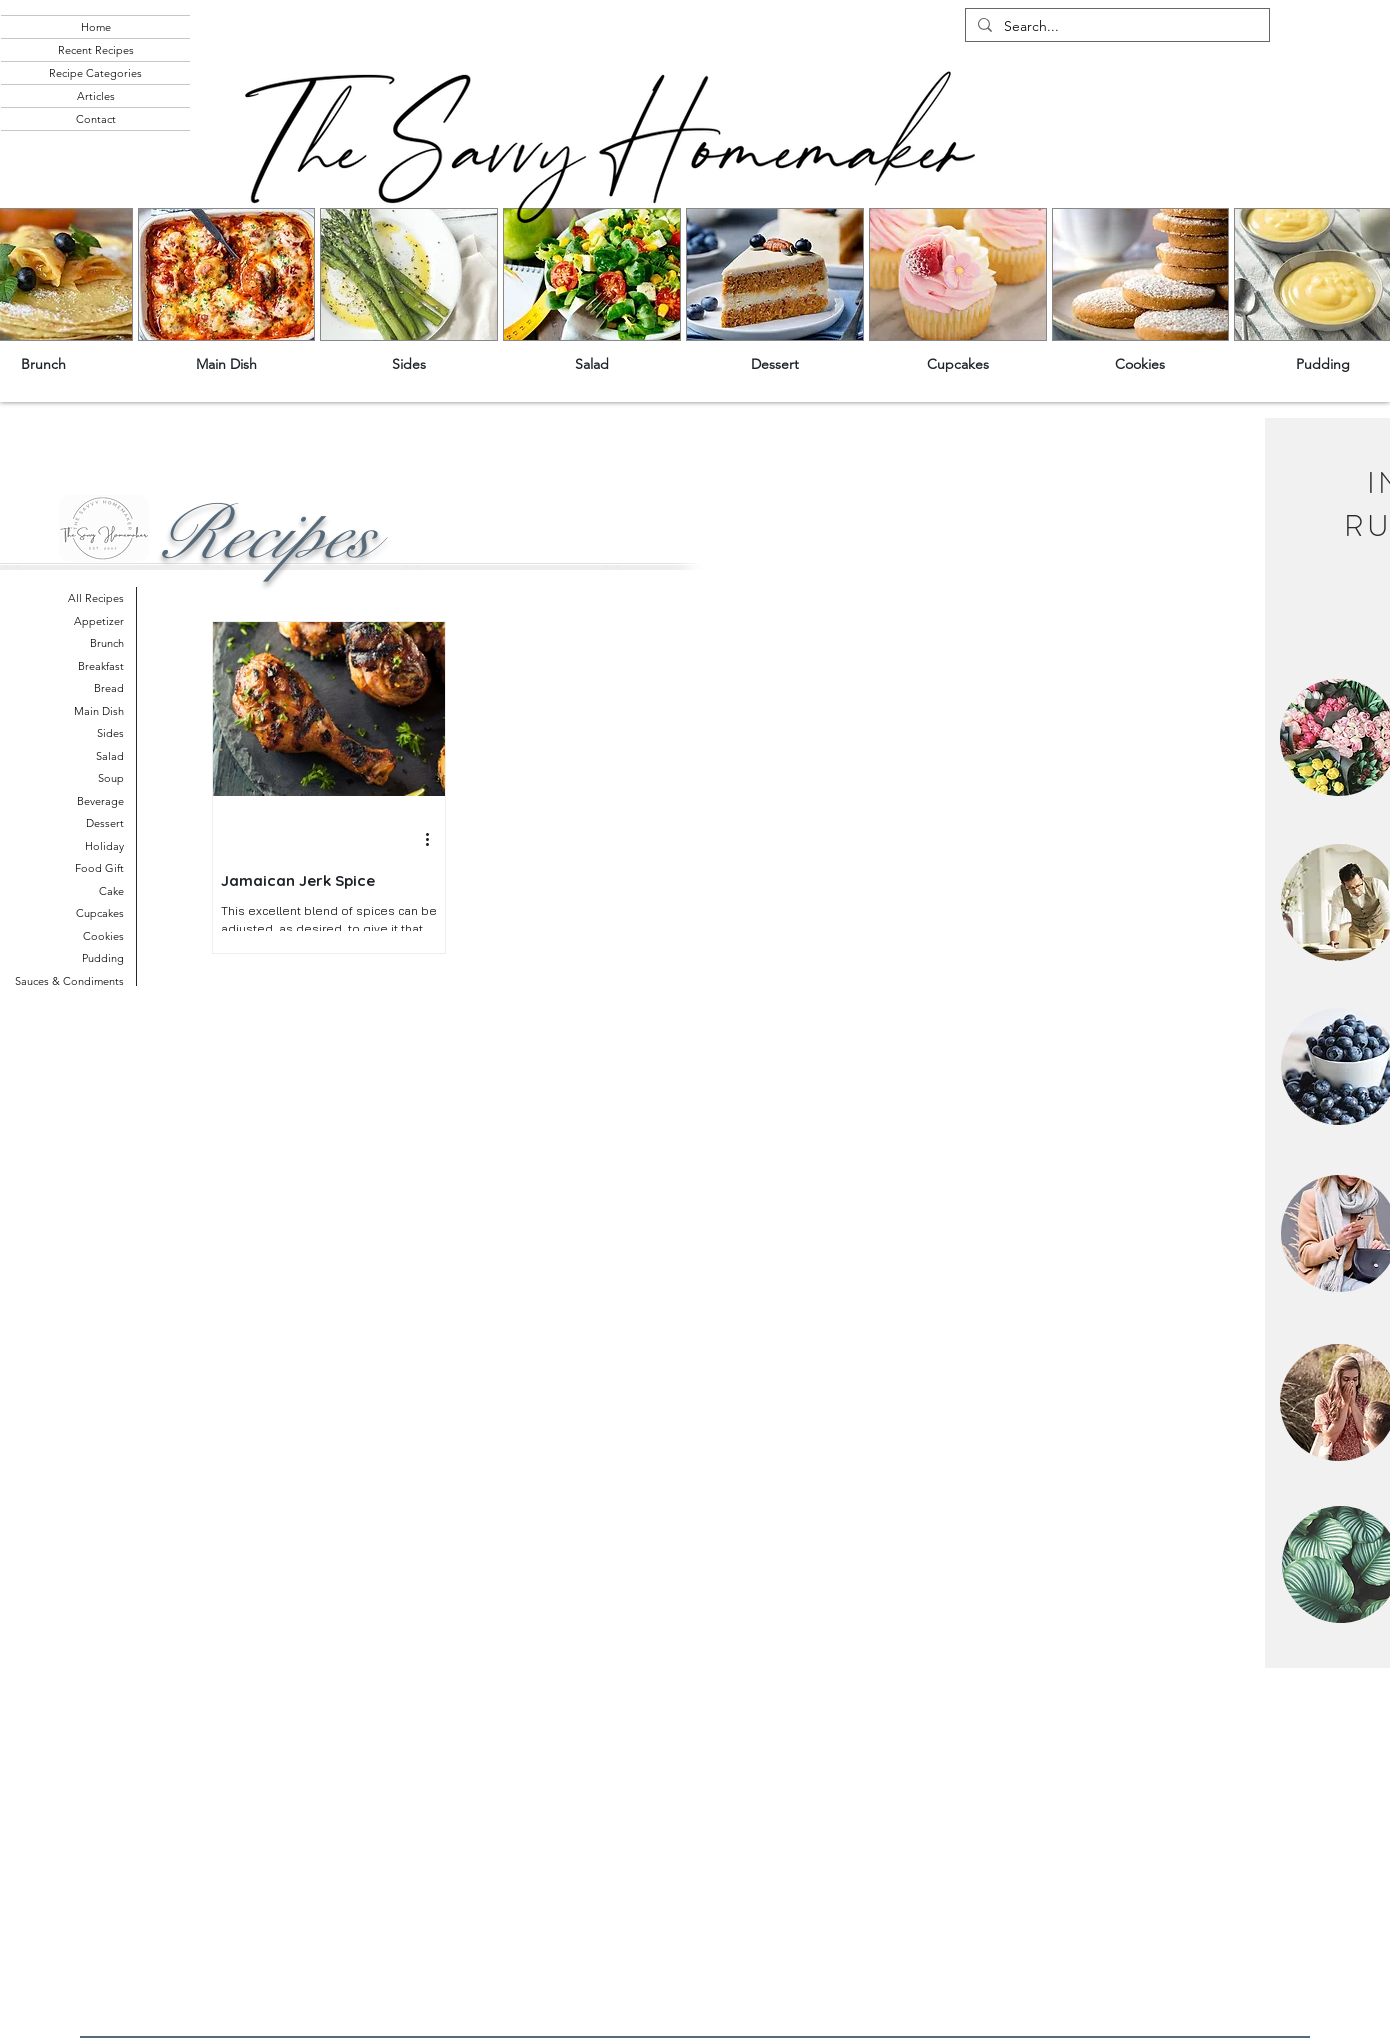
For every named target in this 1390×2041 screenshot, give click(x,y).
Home (96, 27)
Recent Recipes (96, 50)
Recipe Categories (95, 73)
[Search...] (1115, 27)
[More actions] (434, 840)
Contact (96, 119)
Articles (96, 96)
